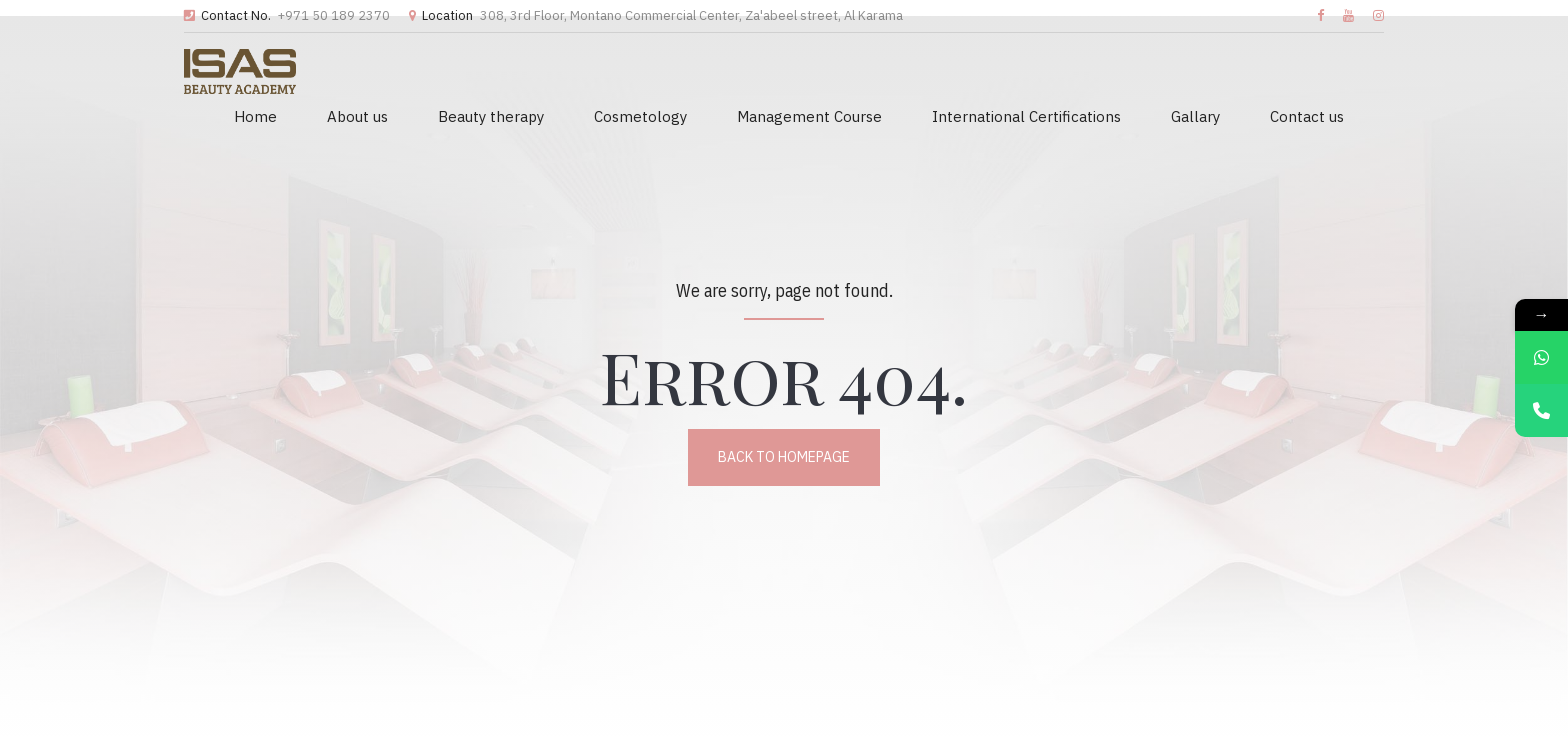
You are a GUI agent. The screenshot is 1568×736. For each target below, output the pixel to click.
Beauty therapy (491, 116)
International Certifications (1026, 116)
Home (255, 116)
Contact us (1307, 116)
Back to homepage (784, 457)
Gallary (1195, 116)
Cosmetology (640, 116)
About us (357, 116)
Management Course (809, 116)
